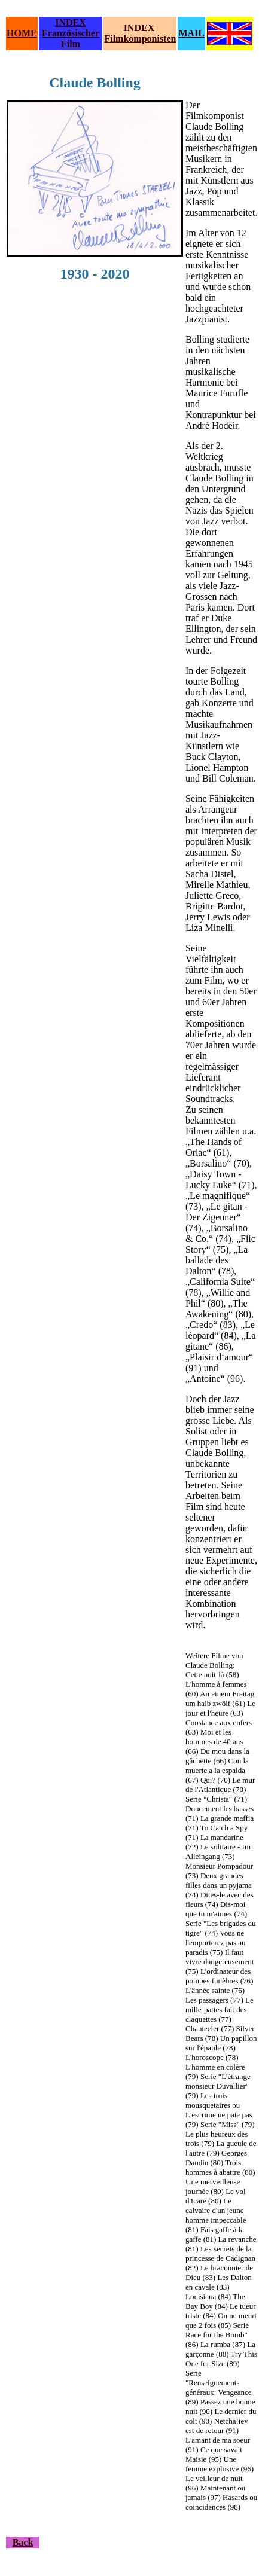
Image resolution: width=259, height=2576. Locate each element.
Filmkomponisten (140, 38)
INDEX (70, 22)
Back (23, 2542)
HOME (22, 33)
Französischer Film (70, 38)
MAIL (191, 33)
